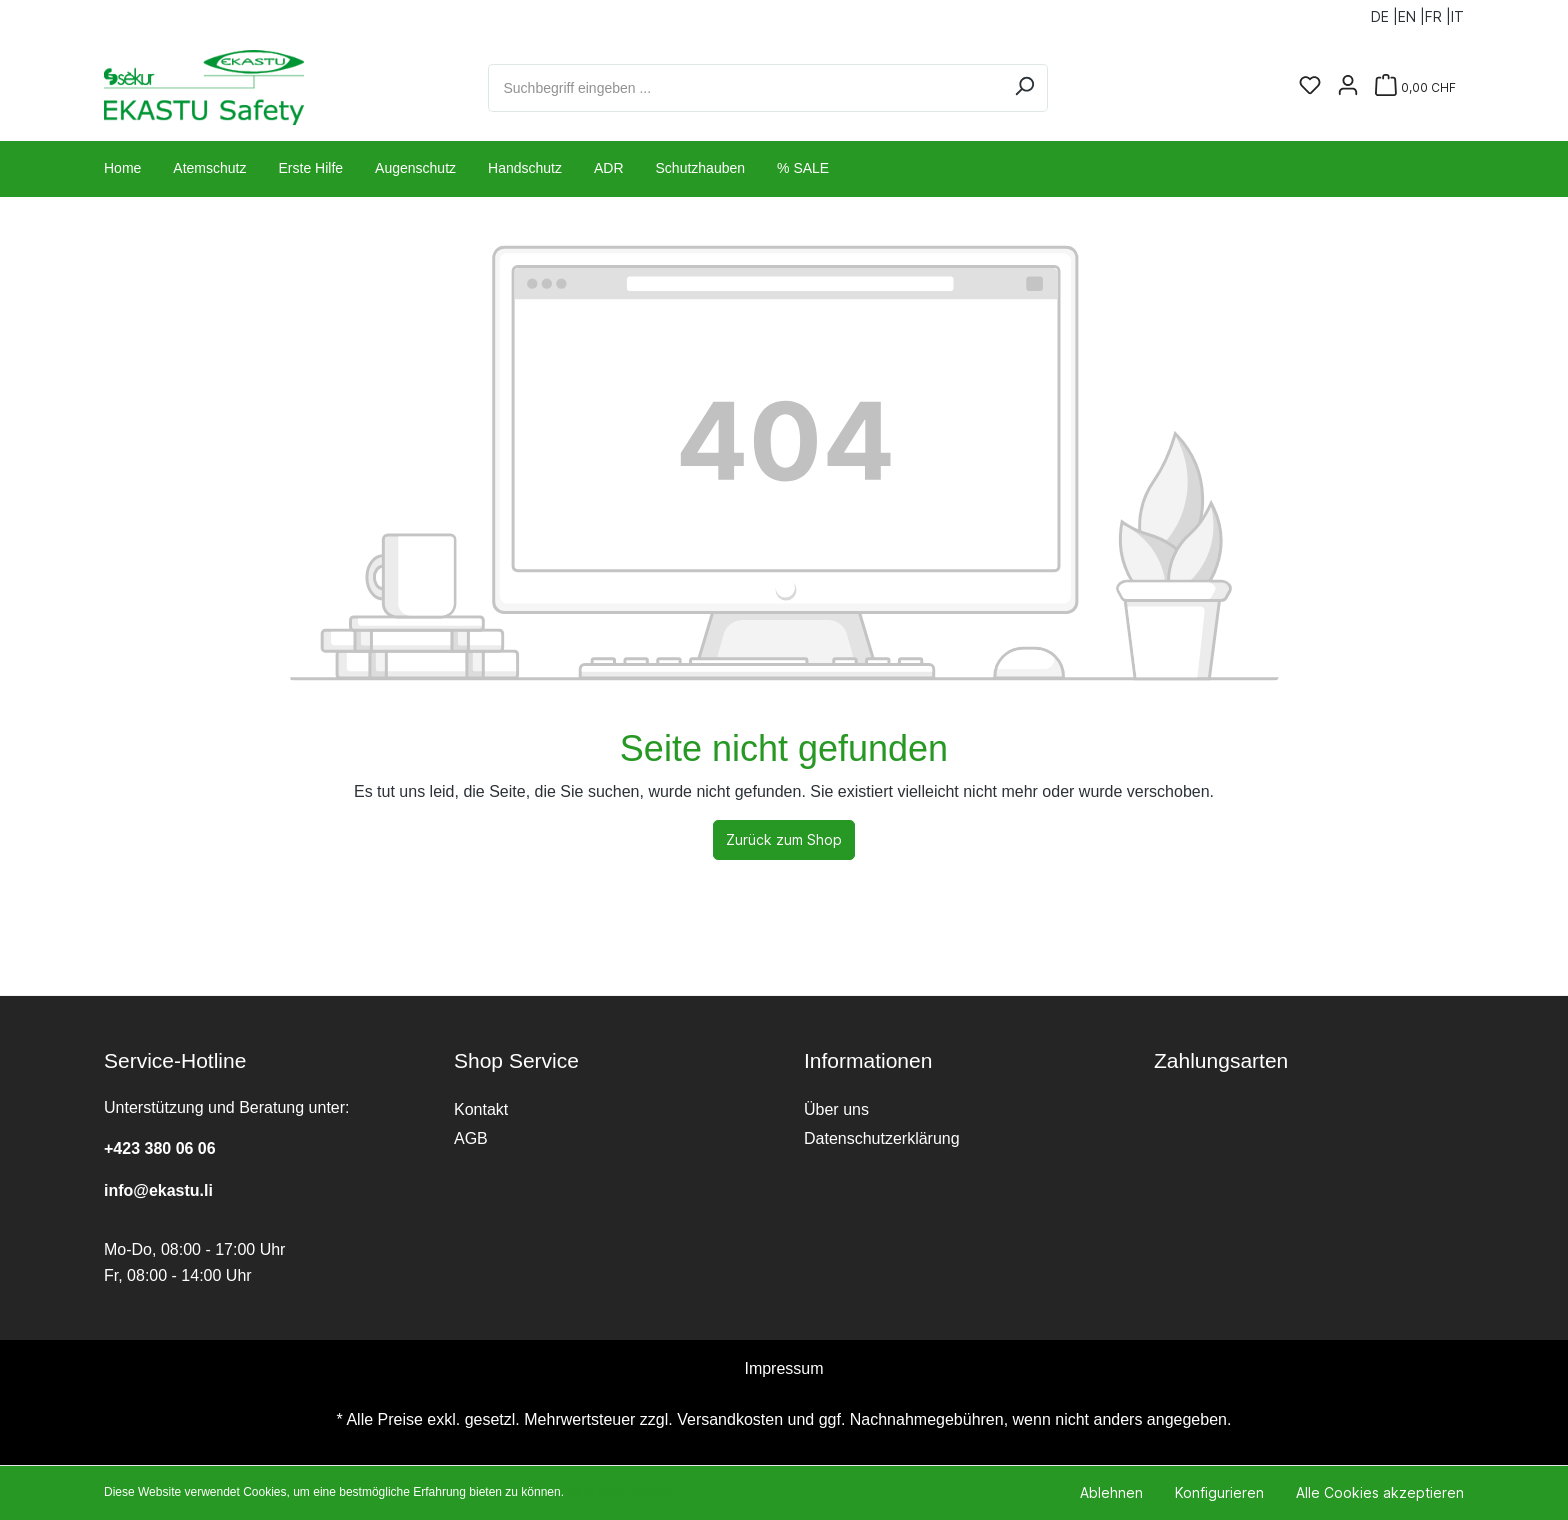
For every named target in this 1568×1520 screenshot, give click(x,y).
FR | (1438, 12)
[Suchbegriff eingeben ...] (745, 88)
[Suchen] (1024, 88)
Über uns (836, 1109)
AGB (471, 1138)
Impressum (783, 1368)
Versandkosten (730, 1419)
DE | (1384, 12)
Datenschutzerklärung (882, 1138)
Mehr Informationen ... (625, 1492)
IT (1457, 12)
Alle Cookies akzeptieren (1380, 1492)
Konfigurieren (1219, 1492)
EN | (1411, 12)
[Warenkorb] (1415, 87)
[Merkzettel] (1310, 87)
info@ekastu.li (158, 1190)
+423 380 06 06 (160, 1148)
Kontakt (481, 1109)
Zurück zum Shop (784, 839)
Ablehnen (1111, 1492)
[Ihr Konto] (1348, 87)
